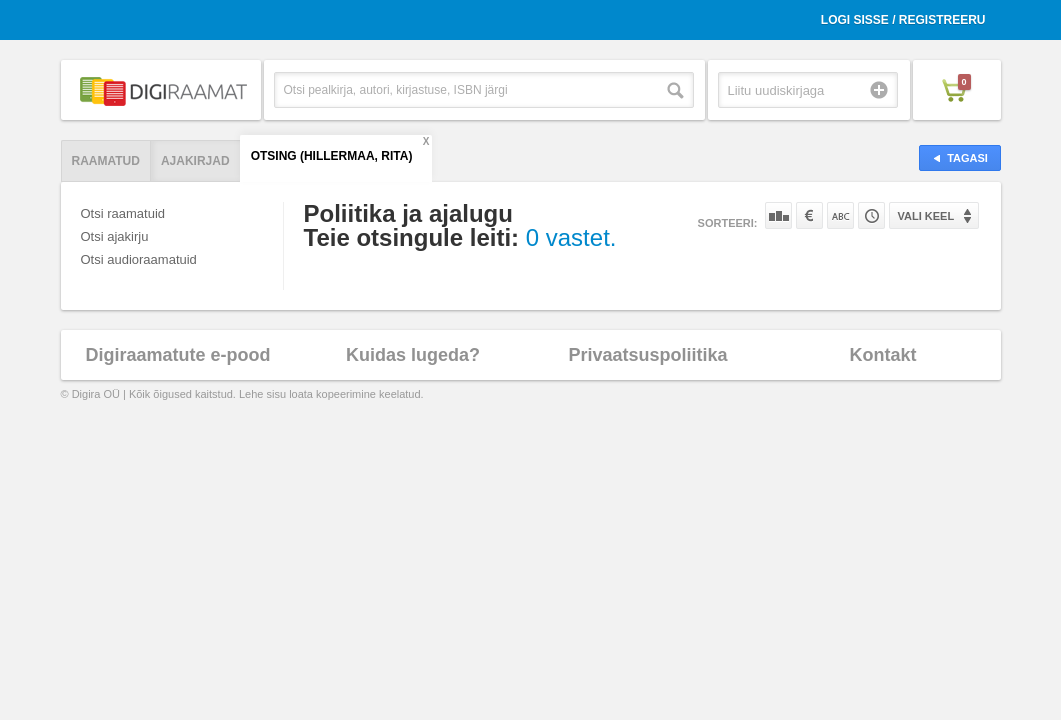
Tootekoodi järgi (871, 215)
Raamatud (106, 161)
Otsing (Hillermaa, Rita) (332, 156)
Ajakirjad (195, 161)
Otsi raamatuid (123, 213)
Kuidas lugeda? (413, 355)
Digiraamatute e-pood (177, 355)
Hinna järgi (809, 215)
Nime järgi (840, 215)
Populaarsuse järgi (778, 215)
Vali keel (926, 216)
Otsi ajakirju (115, 236)
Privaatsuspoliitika (647, 355)
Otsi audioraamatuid (139, 259)
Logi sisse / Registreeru (903, 20)
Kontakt (883, 355)
